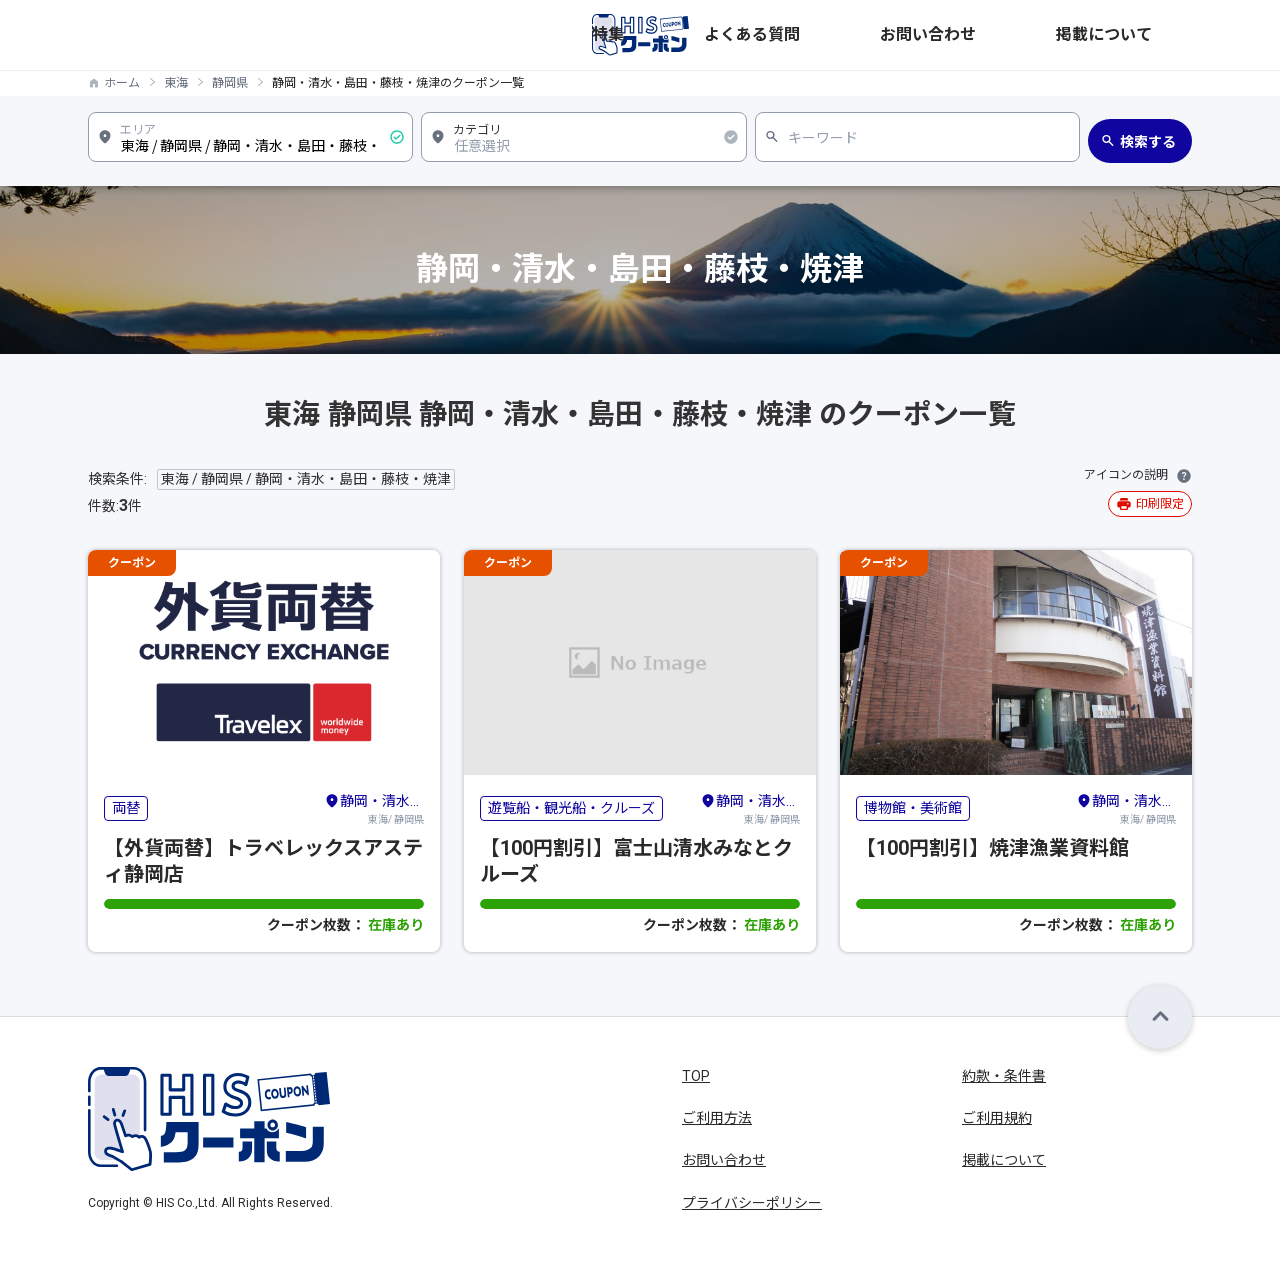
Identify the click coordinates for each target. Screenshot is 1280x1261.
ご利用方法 (717, 1118)
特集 (854, 35)
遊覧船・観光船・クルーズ (571, 808)
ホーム (122, 83)
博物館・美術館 (913, 808)
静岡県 (230, 83)
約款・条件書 (1004, 1076)
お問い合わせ (1042, 35)
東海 (176, 83)
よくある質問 (934, 35)
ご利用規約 (997, 1118)
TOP (696, 1076)
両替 (126, 808)
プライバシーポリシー (752, 1203)
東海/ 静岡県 (374, 808)
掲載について (1150, 35)
